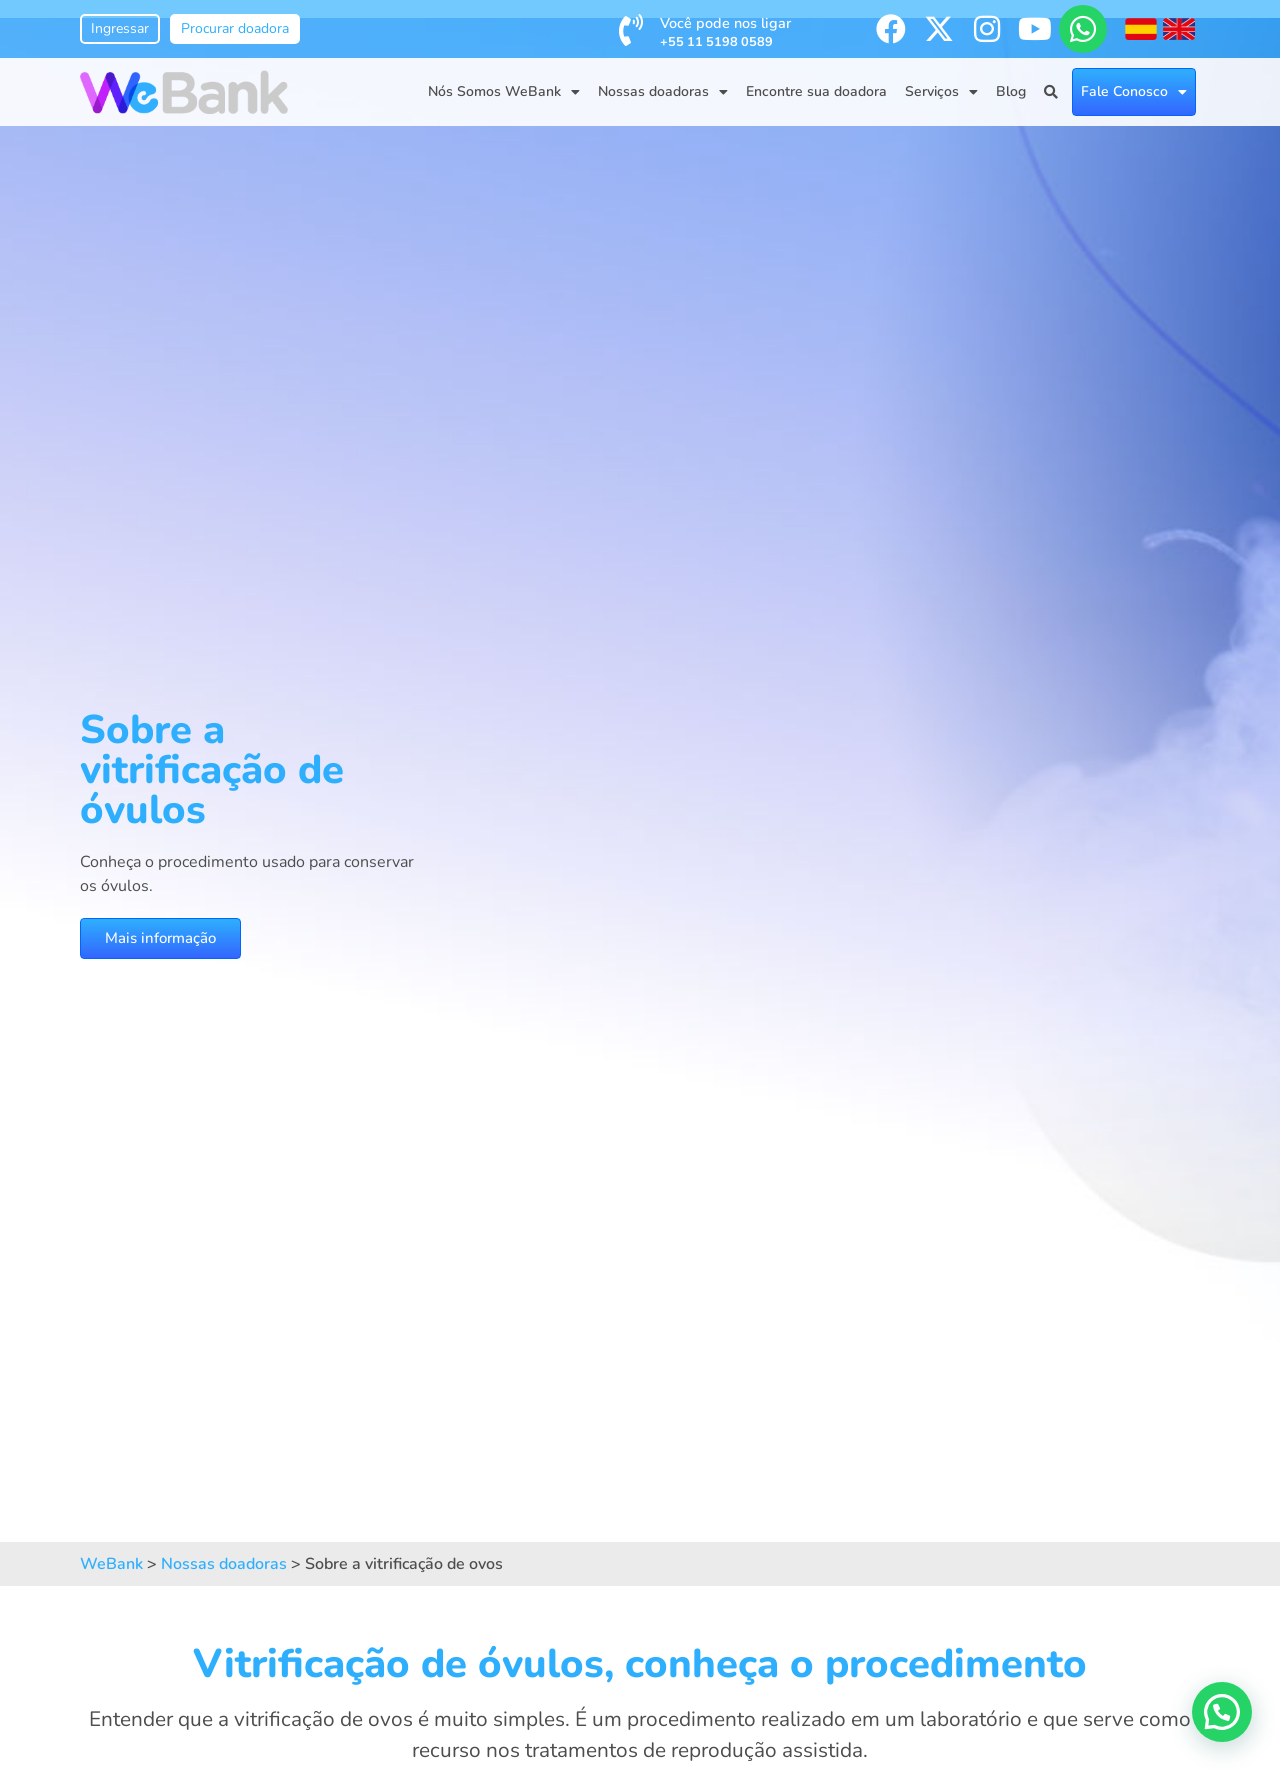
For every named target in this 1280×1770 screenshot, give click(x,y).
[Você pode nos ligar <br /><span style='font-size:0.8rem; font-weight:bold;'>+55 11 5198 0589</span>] (631, 30)
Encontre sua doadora (816, 91)
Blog (1011, 91)
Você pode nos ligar (725, 32)
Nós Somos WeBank (504, 92)
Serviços (941, 92)
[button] (1222, 1712)
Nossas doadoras (663, 92)
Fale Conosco (1134, 92)
